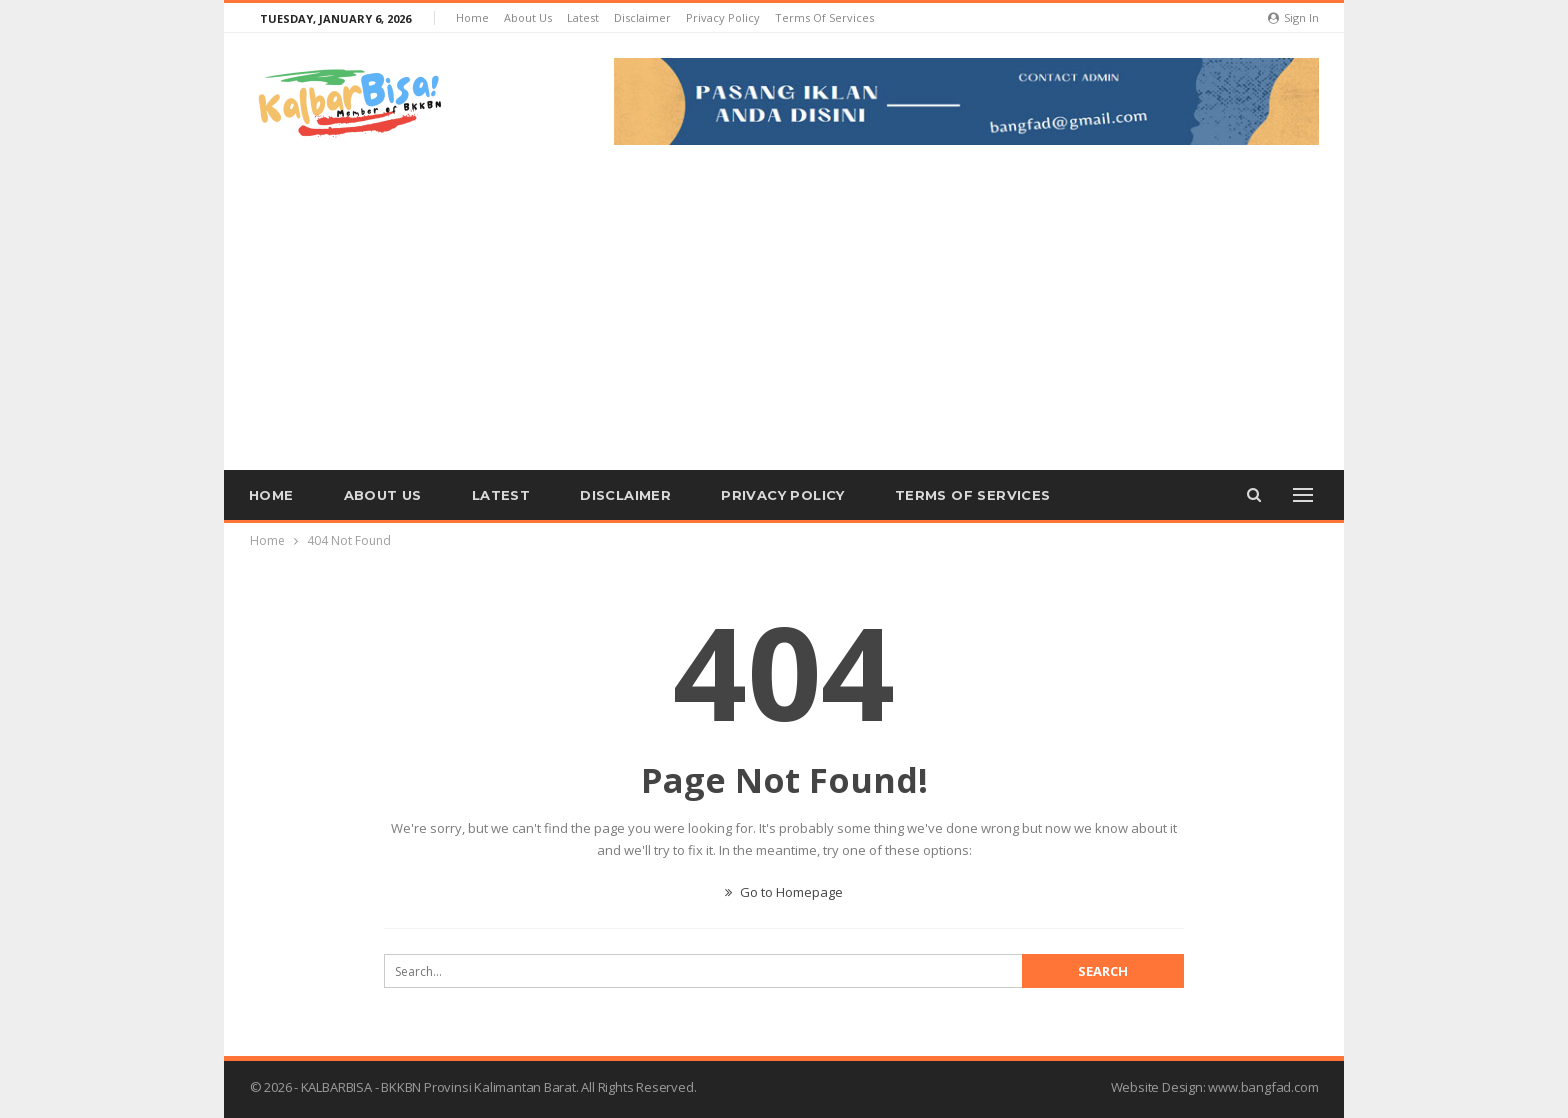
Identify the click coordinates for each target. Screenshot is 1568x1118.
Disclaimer (642, 17)
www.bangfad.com (1263, 1087)
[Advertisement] (784, 295)
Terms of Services (824, 17)
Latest (583, 17)
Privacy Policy (723, 17)
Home (472, 17)
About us (528, 17)
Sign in (1293, 17)
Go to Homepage (784, 892)
